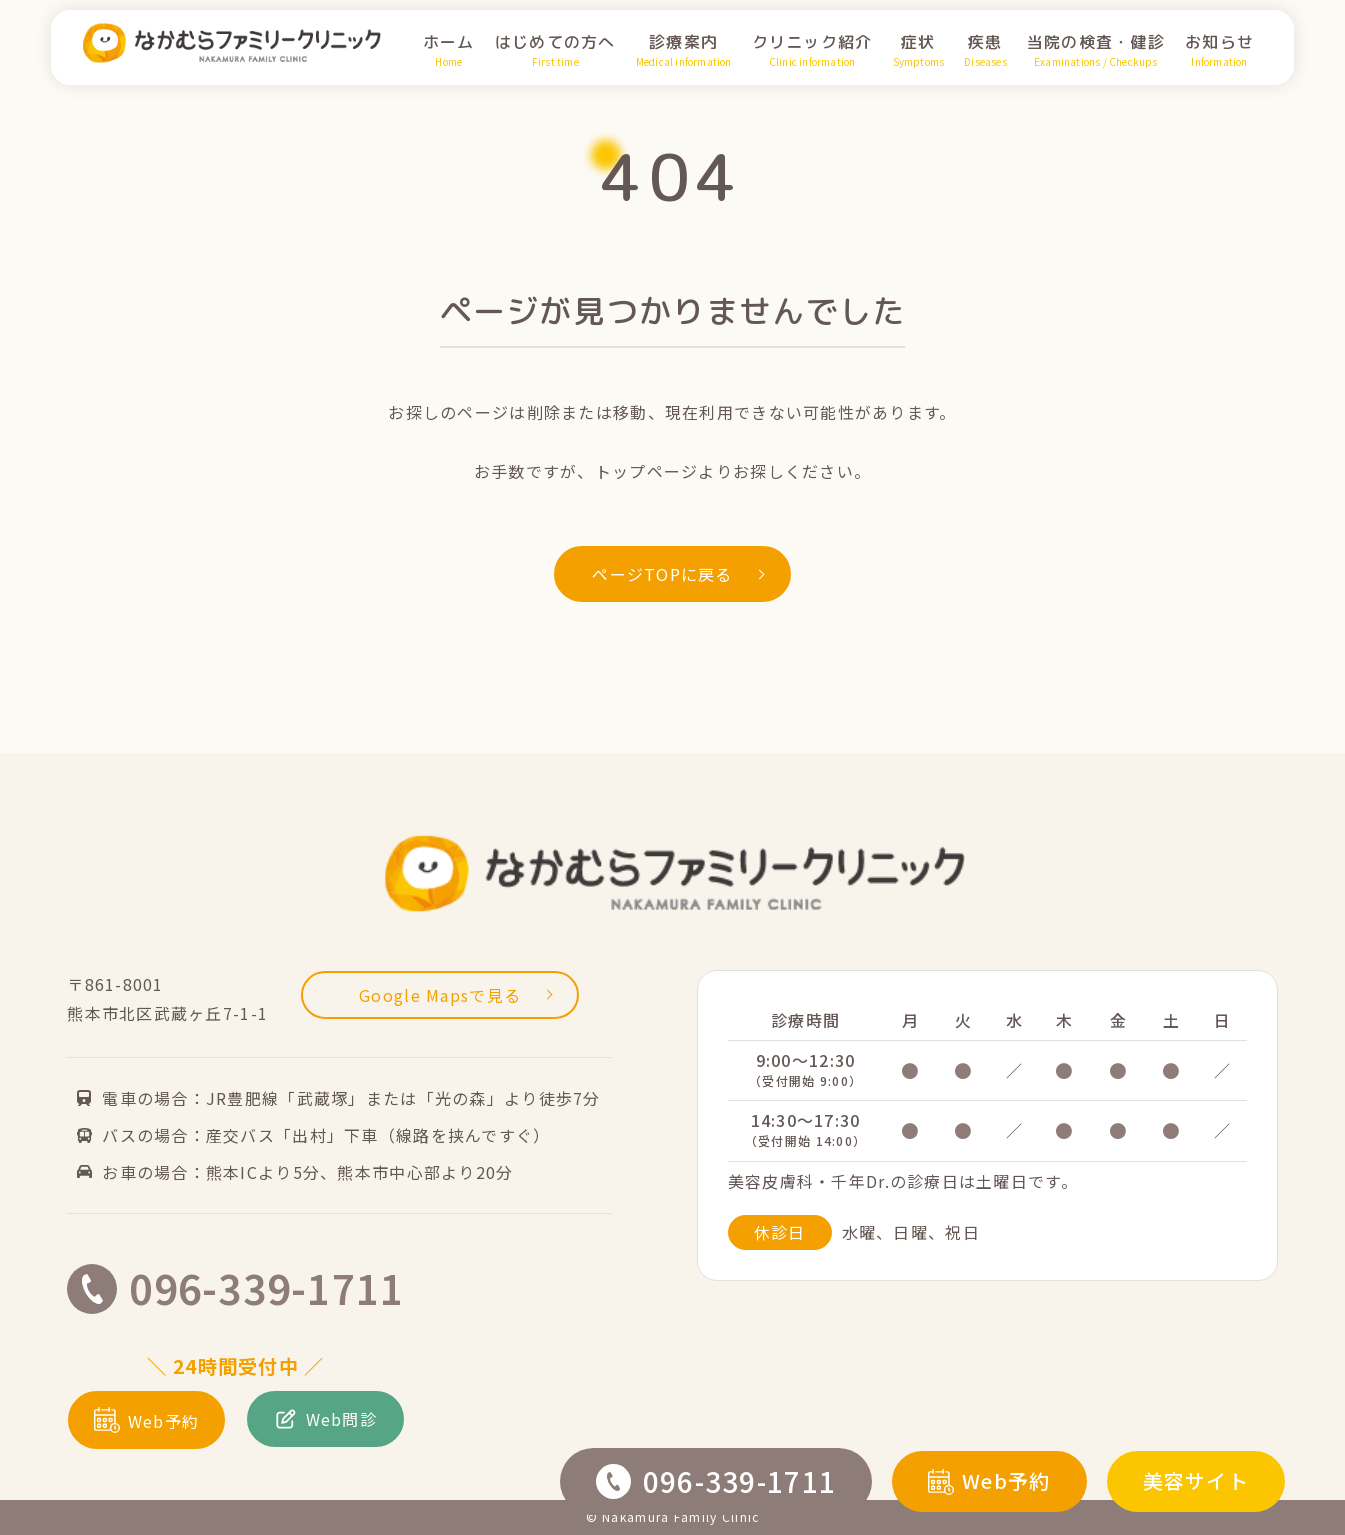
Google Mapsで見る (455, 995)
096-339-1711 (716, 1481)
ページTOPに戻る (678, 574)
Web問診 (325, 1419)
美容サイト (1196, 1480)
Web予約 (989, 1481)
